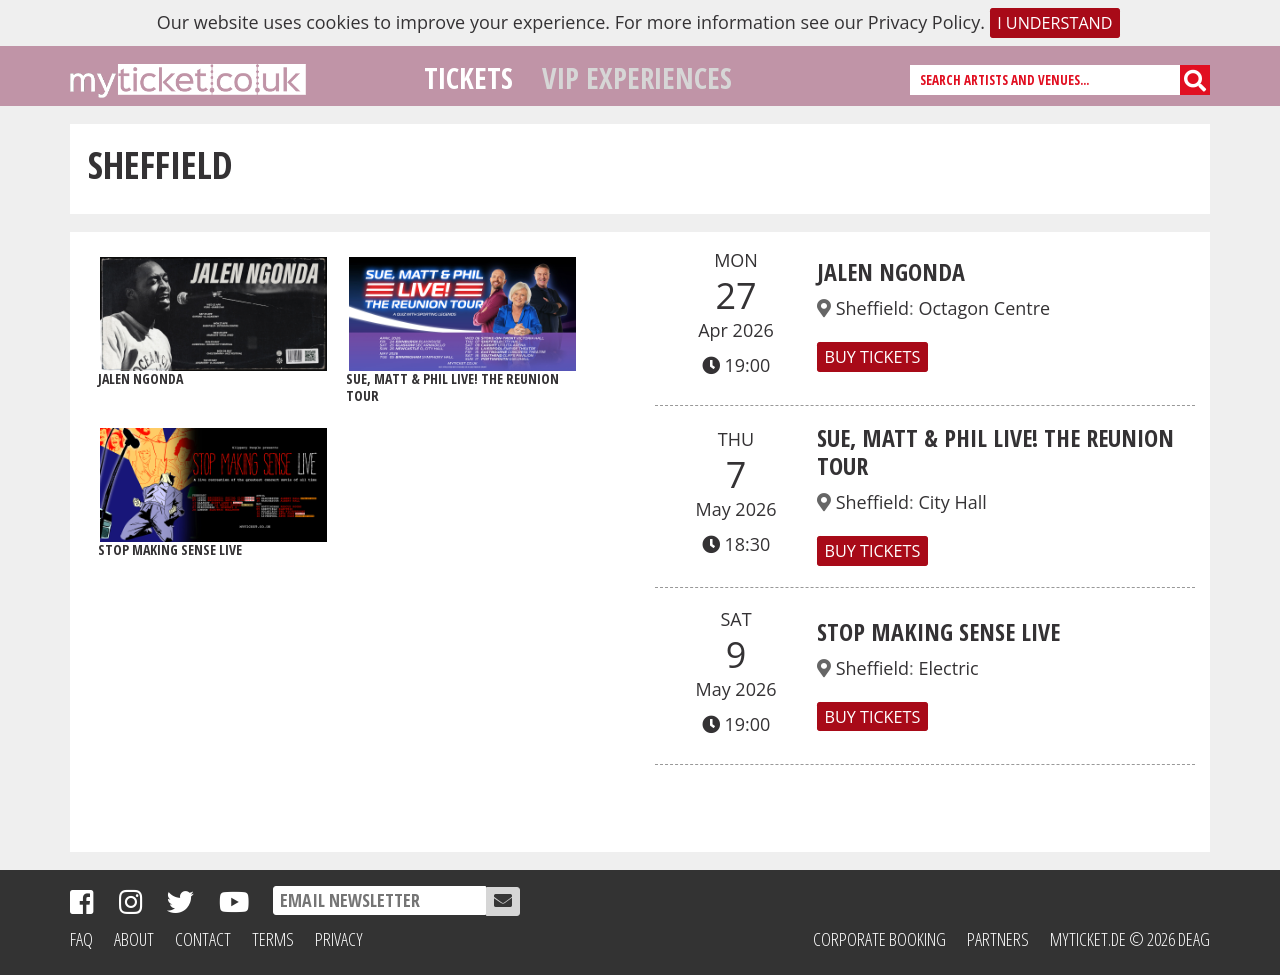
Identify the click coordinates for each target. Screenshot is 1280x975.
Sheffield (872, 308)
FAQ (81, 939)
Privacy (339, 939)
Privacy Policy (924, 22)
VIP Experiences (637, 77)
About (134, 939)
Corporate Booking (879, 939)
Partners (998, 939)
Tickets (468, 77)
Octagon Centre (984, 308)
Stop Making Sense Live (938, 631)
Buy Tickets (872, 357)
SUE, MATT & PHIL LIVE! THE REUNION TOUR (995, 452)
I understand (1054, 23)
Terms (273, 939)
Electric (948, 668)
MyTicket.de (1088, 939)
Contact (203, 939)
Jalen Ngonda (891, 271)
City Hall (952, 502)
